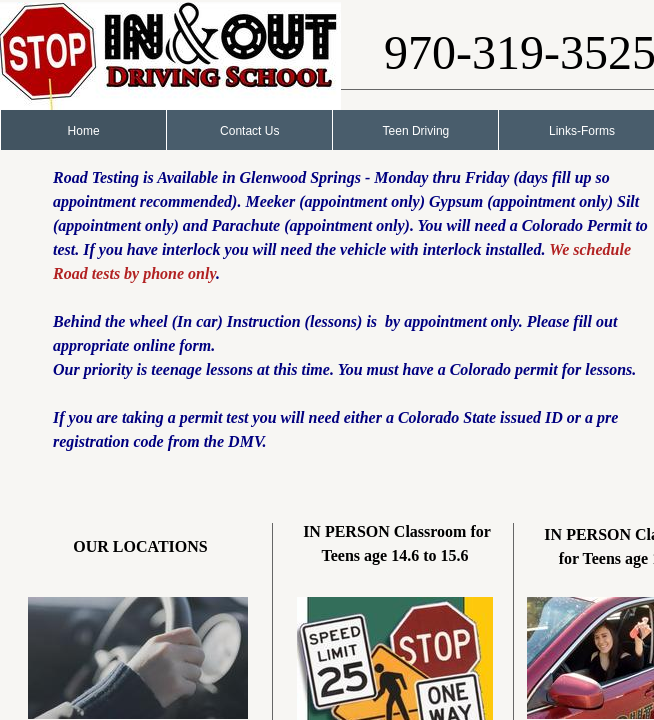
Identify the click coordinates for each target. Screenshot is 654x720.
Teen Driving (416, 131)
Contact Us (249, 131)
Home (84, 131)
